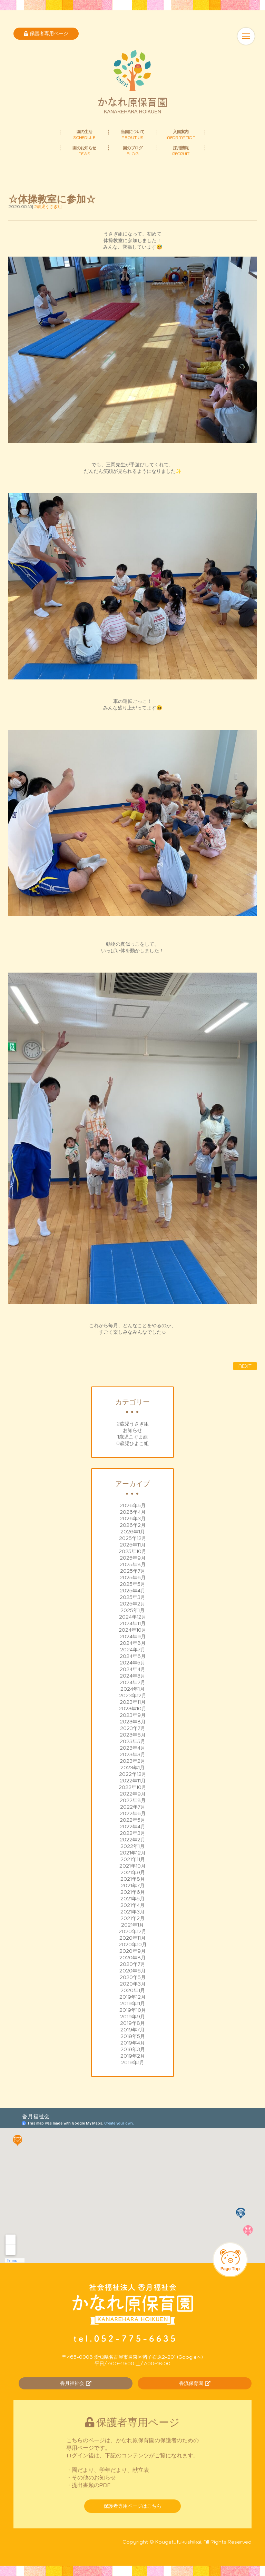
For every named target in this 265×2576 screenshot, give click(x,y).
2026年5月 (133, 1505)
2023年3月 (132, 1754)
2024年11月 (133, 1623)
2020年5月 (133, 1977)
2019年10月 (132, 2010)
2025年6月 (133, 1577)
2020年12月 (132, 1931)
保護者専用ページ (46, 33)
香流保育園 (194, 2383)
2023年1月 (132, 1767)
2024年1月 (132, 1689)
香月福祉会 (75, 2383)
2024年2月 (132, 1682)
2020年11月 (132, 1938)
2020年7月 (132, 1964)
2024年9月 (133, 1636)
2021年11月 (132, 1859)
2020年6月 (132, 1971)
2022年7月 (132, 1807)
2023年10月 (132, 1708)
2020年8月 (132, 1958)
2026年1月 (132, 1532)
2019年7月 (132, 2030)
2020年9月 (132, 1951)
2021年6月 (132, 1892)
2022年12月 (132, 1774)
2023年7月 (132, 1728)
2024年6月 (133, 1656)
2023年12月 (132, 1695)
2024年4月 (132, 1669)
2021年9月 (132, 1872)
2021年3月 (132, 1912)
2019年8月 (132, 2023)
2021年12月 (133, 1853)
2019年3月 (132, 2049)
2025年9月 (133, 1558)
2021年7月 (133, 1885)
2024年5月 (132, 1663)
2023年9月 (133, 1715)
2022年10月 (132, 1787)
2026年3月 (133, 1518)
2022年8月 (133, 1800)
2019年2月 (132, 2056)
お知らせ (132, 1430)
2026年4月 (133, 1512)
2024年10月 (132, 1630)
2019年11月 (132, 2003)
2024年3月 (132, 1676)
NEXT (245, 1366)
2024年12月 (132, 1617)
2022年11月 (133, 1781)
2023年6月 (133, 1735)
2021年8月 (132, 1879)
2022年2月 (132, 1840)
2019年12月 (132, 1997)
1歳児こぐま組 (132, 1437)
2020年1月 (132, 1990)
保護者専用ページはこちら (132, 2506)
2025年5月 (132, 1584)
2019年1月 (132, 2062)
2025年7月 (132, 1571)
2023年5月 (132, 1741)
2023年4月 (132, 1748)
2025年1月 (132, 1610)
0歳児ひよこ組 (132, 1443)
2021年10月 (132, 1866)
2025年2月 (132, 1604)
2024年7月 (132, 1650)
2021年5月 (132, 1899)
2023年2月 (132, 1761)
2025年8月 (133, 1564)
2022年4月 (132, 1826)
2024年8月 (133, 1643)
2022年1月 (132, 1846)
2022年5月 (132, 1820)
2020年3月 (133, 1984)
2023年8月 (133, 1722)
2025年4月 (132, 1591)
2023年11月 (133, 1702)
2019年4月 (132, 2043)
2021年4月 (132, 1905)
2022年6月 (133, 1813)
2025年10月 (132, 1551)
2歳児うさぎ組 (133, 1424)
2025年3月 (132, 1597)
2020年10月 (133, 1944)
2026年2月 (133, 1525)
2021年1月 (132, 1925)
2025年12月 (132, 1538)
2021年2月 (132, 1918)
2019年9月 (132, 2016)
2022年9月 (133, 1794)
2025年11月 (133, 1545)
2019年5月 (132, 2036)
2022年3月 (132, 1833)
